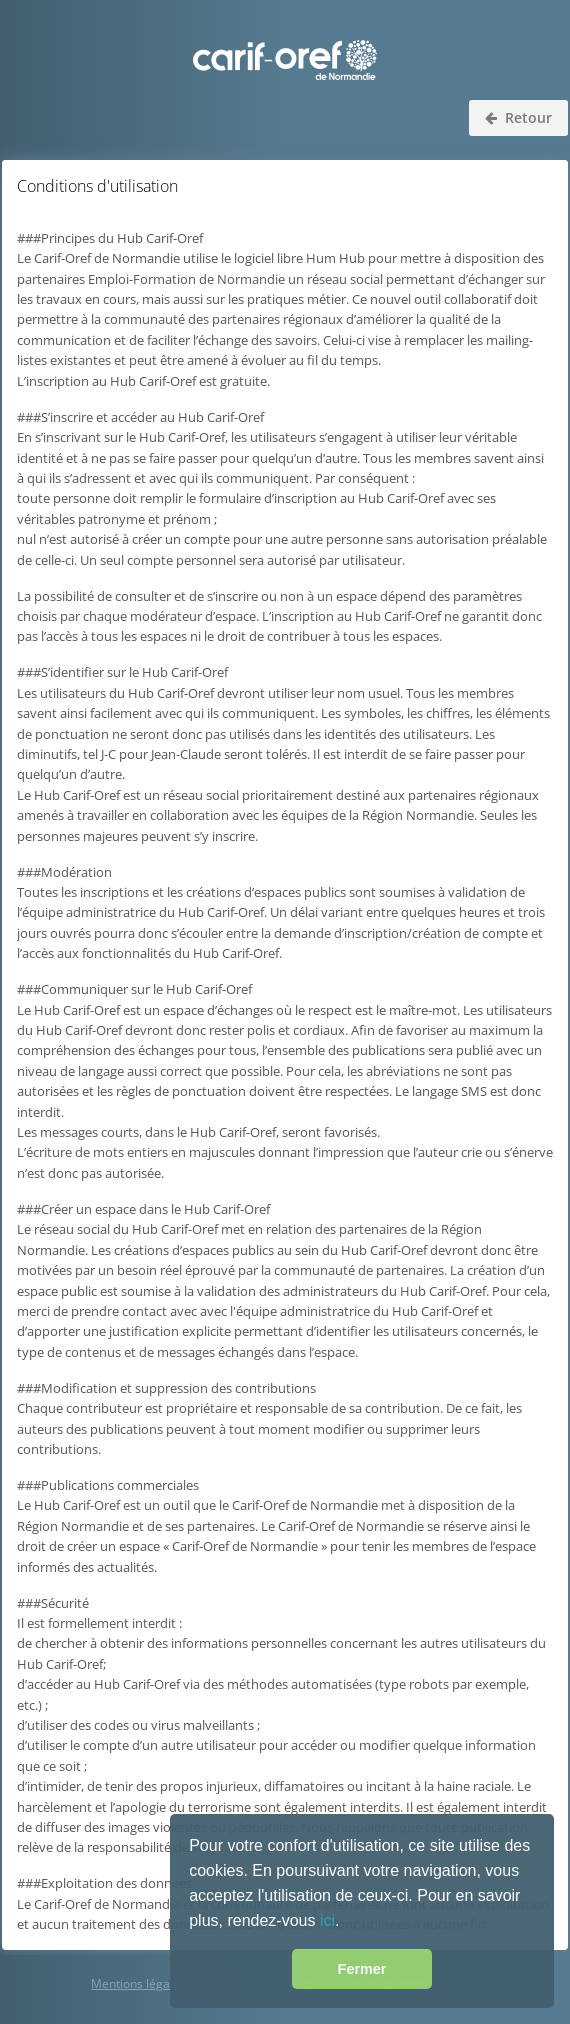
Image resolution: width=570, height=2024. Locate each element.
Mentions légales (138, 1983)
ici (327, 1920)
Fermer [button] (362, 1969)
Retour (518, 117)
